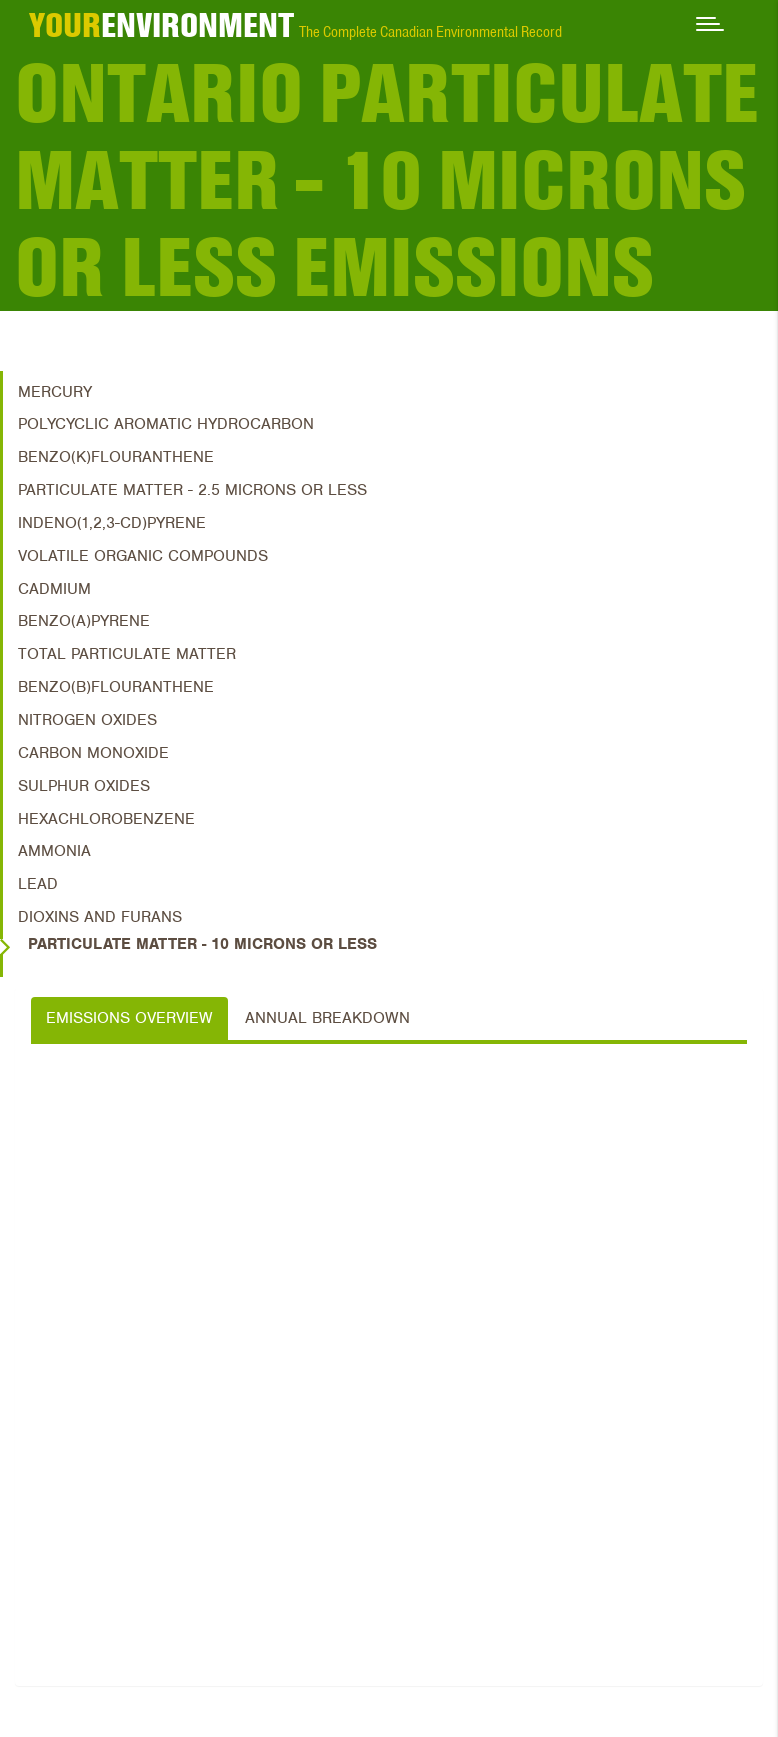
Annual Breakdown (327, 1018)
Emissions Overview (129, 1018)
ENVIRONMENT (161, 25)
